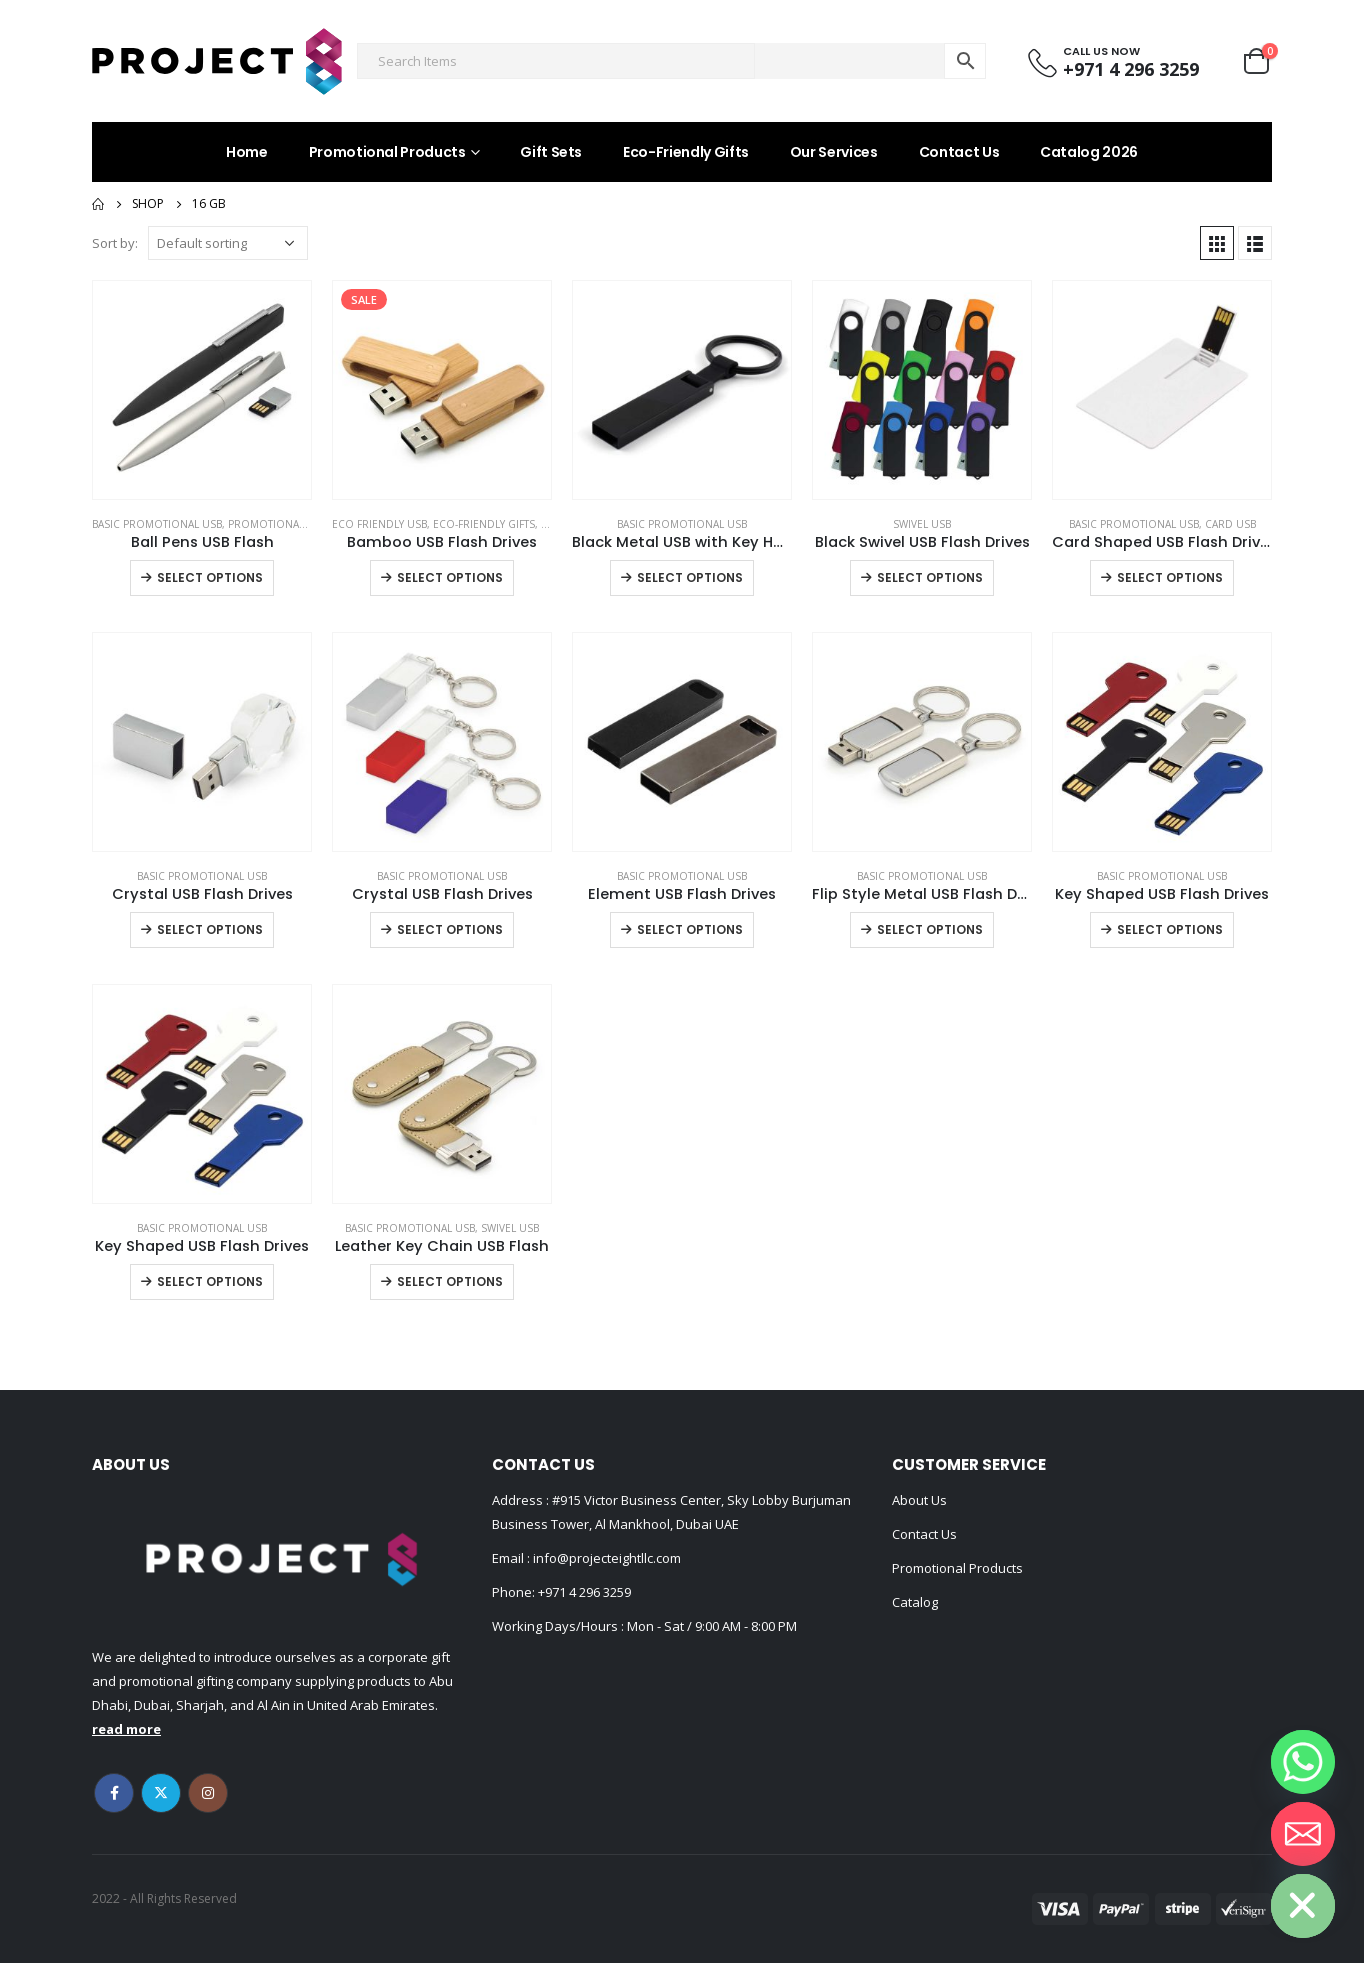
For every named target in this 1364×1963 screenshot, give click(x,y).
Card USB (1230, 524)
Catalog (915, 1602)
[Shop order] (228, 243)
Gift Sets (551, 152)
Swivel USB (922, 524)
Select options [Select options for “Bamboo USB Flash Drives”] (450, 577)
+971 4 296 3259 (584, 1592)
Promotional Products (387, 152)
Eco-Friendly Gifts (686, 152)
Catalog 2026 (1089, 152)
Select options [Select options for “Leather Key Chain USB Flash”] (450, 1281)
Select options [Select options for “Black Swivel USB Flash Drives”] (930, 577)
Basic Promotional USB (157, 524)
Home (247, 152)
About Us (919, 1500)
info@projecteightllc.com (605, 1558)
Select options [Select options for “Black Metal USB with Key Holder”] (690, 577)
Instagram (208, 1793)
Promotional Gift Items (294, 524)
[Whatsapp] (1303, 1762)
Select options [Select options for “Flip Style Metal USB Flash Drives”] (930, 929)
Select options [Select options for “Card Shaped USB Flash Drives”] (1170, 577)
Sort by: (115, 243)
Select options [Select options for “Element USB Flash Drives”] (690, 929)
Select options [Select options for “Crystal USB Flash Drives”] (210, 929)
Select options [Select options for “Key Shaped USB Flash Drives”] (1170, 929)
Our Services (834, 152)
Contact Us (959, 152)
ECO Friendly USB (379, 524)
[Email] (1303, 1834)
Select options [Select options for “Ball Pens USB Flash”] (210, 577)
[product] (202, 390)
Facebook (114, 1793)
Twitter (161, 1793)
